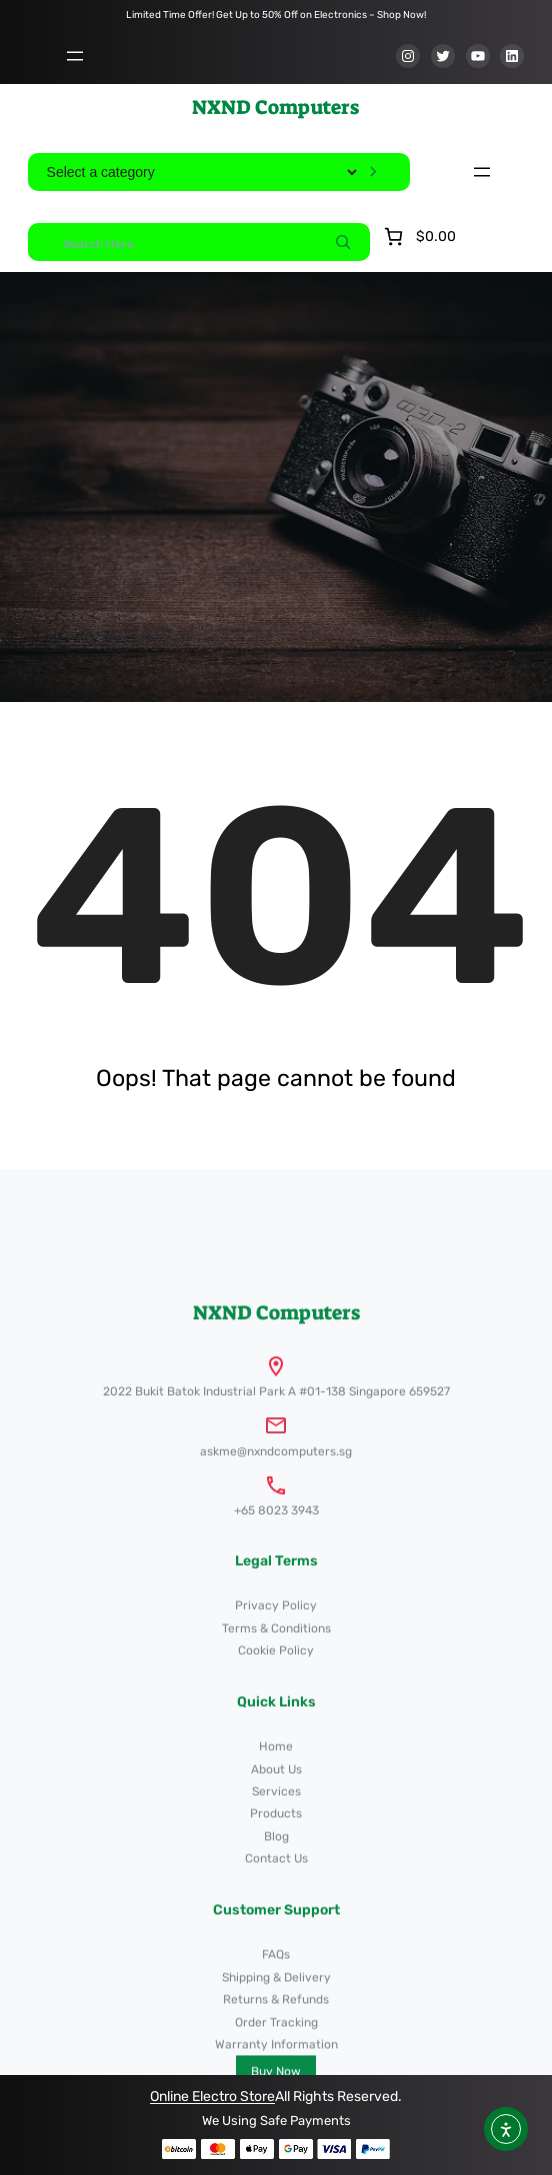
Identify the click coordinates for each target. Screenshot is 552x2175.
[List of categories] (201, 172)
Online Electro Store (212, 2096)
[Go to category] (374, 172)
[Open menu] (75, 56)
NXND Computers (275, 107)
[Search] (343, 242)
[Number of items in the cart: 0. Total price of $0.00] (418, 236)
